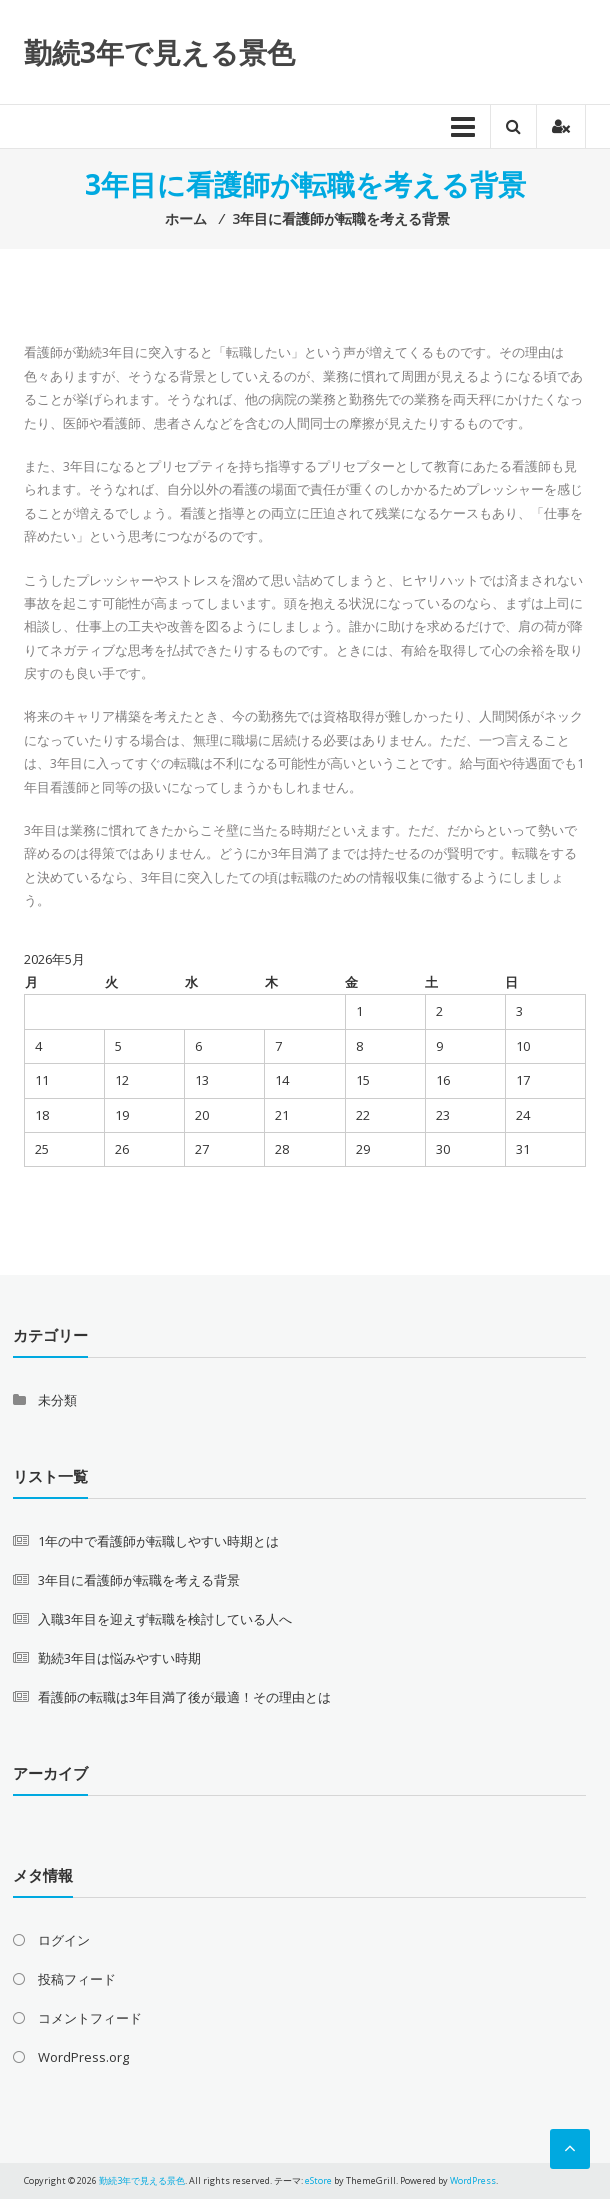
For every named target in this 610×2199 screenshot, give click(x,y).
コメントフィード (90, 2018)
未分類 (57, 1400)
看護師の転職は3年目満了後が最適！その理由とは (184, 1697)
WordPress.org (83, 2057)
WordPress (473, 2180)
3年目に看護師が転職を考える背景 (139, 1580)
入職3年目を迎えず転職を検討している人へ (165, 1619)
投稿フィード (77, 1979)
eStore (318, 2180)
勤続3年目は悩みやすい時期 (119, 1658)
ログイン (64, 1940)
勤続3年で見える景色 (159, 52)
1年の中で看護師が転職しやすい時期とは (158, 1541)
